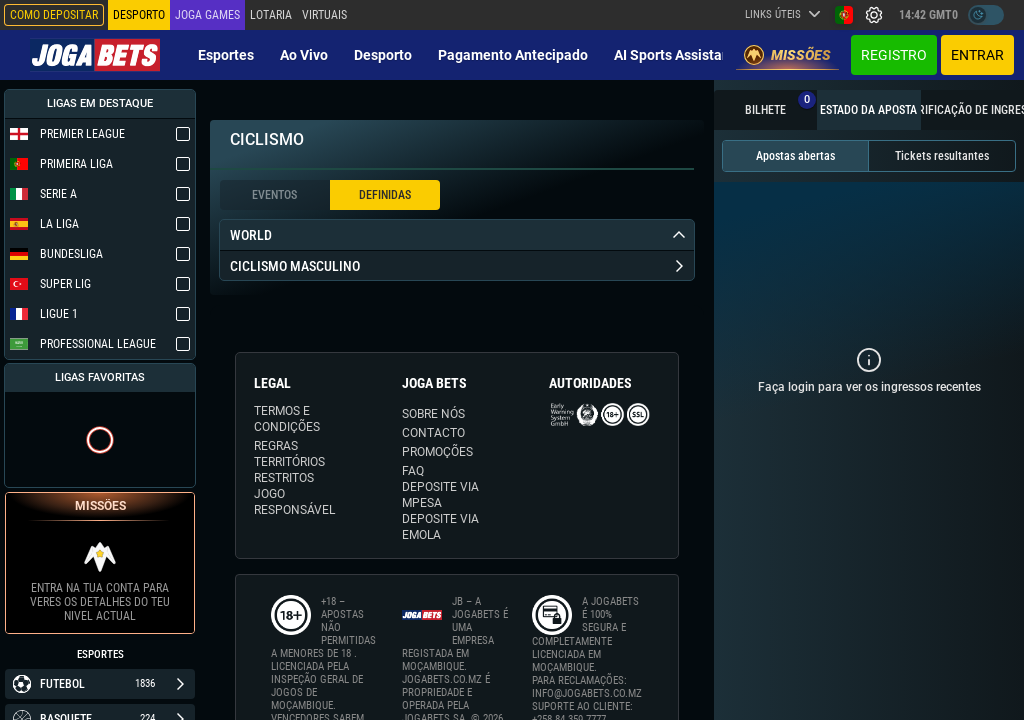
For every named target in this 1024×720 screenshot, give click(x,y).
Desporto (383, 55)
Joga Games (207, 15)
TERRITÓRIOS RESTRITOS (289, 470)
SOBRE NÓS (433, 414)
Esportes (226, 55)
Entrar (977, 55)
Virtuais (324, 15)
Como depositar (54, 15)
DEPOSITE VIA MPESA (440, 495)
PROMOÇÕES (437, 452)
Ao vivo (304, 55)
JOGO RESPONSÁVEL (294, 502)
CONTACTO (433, 433)
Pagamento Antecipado (513, 55)
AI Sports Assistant (674, 55)
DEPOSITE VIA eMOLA (440, 527)
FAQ (413, 471)
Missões (787, 55)
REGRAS (276, 446)
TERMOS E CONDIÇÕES (287, 419)
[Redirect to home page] (95, 55)
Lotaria (271, 15)
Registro (894, 55)
